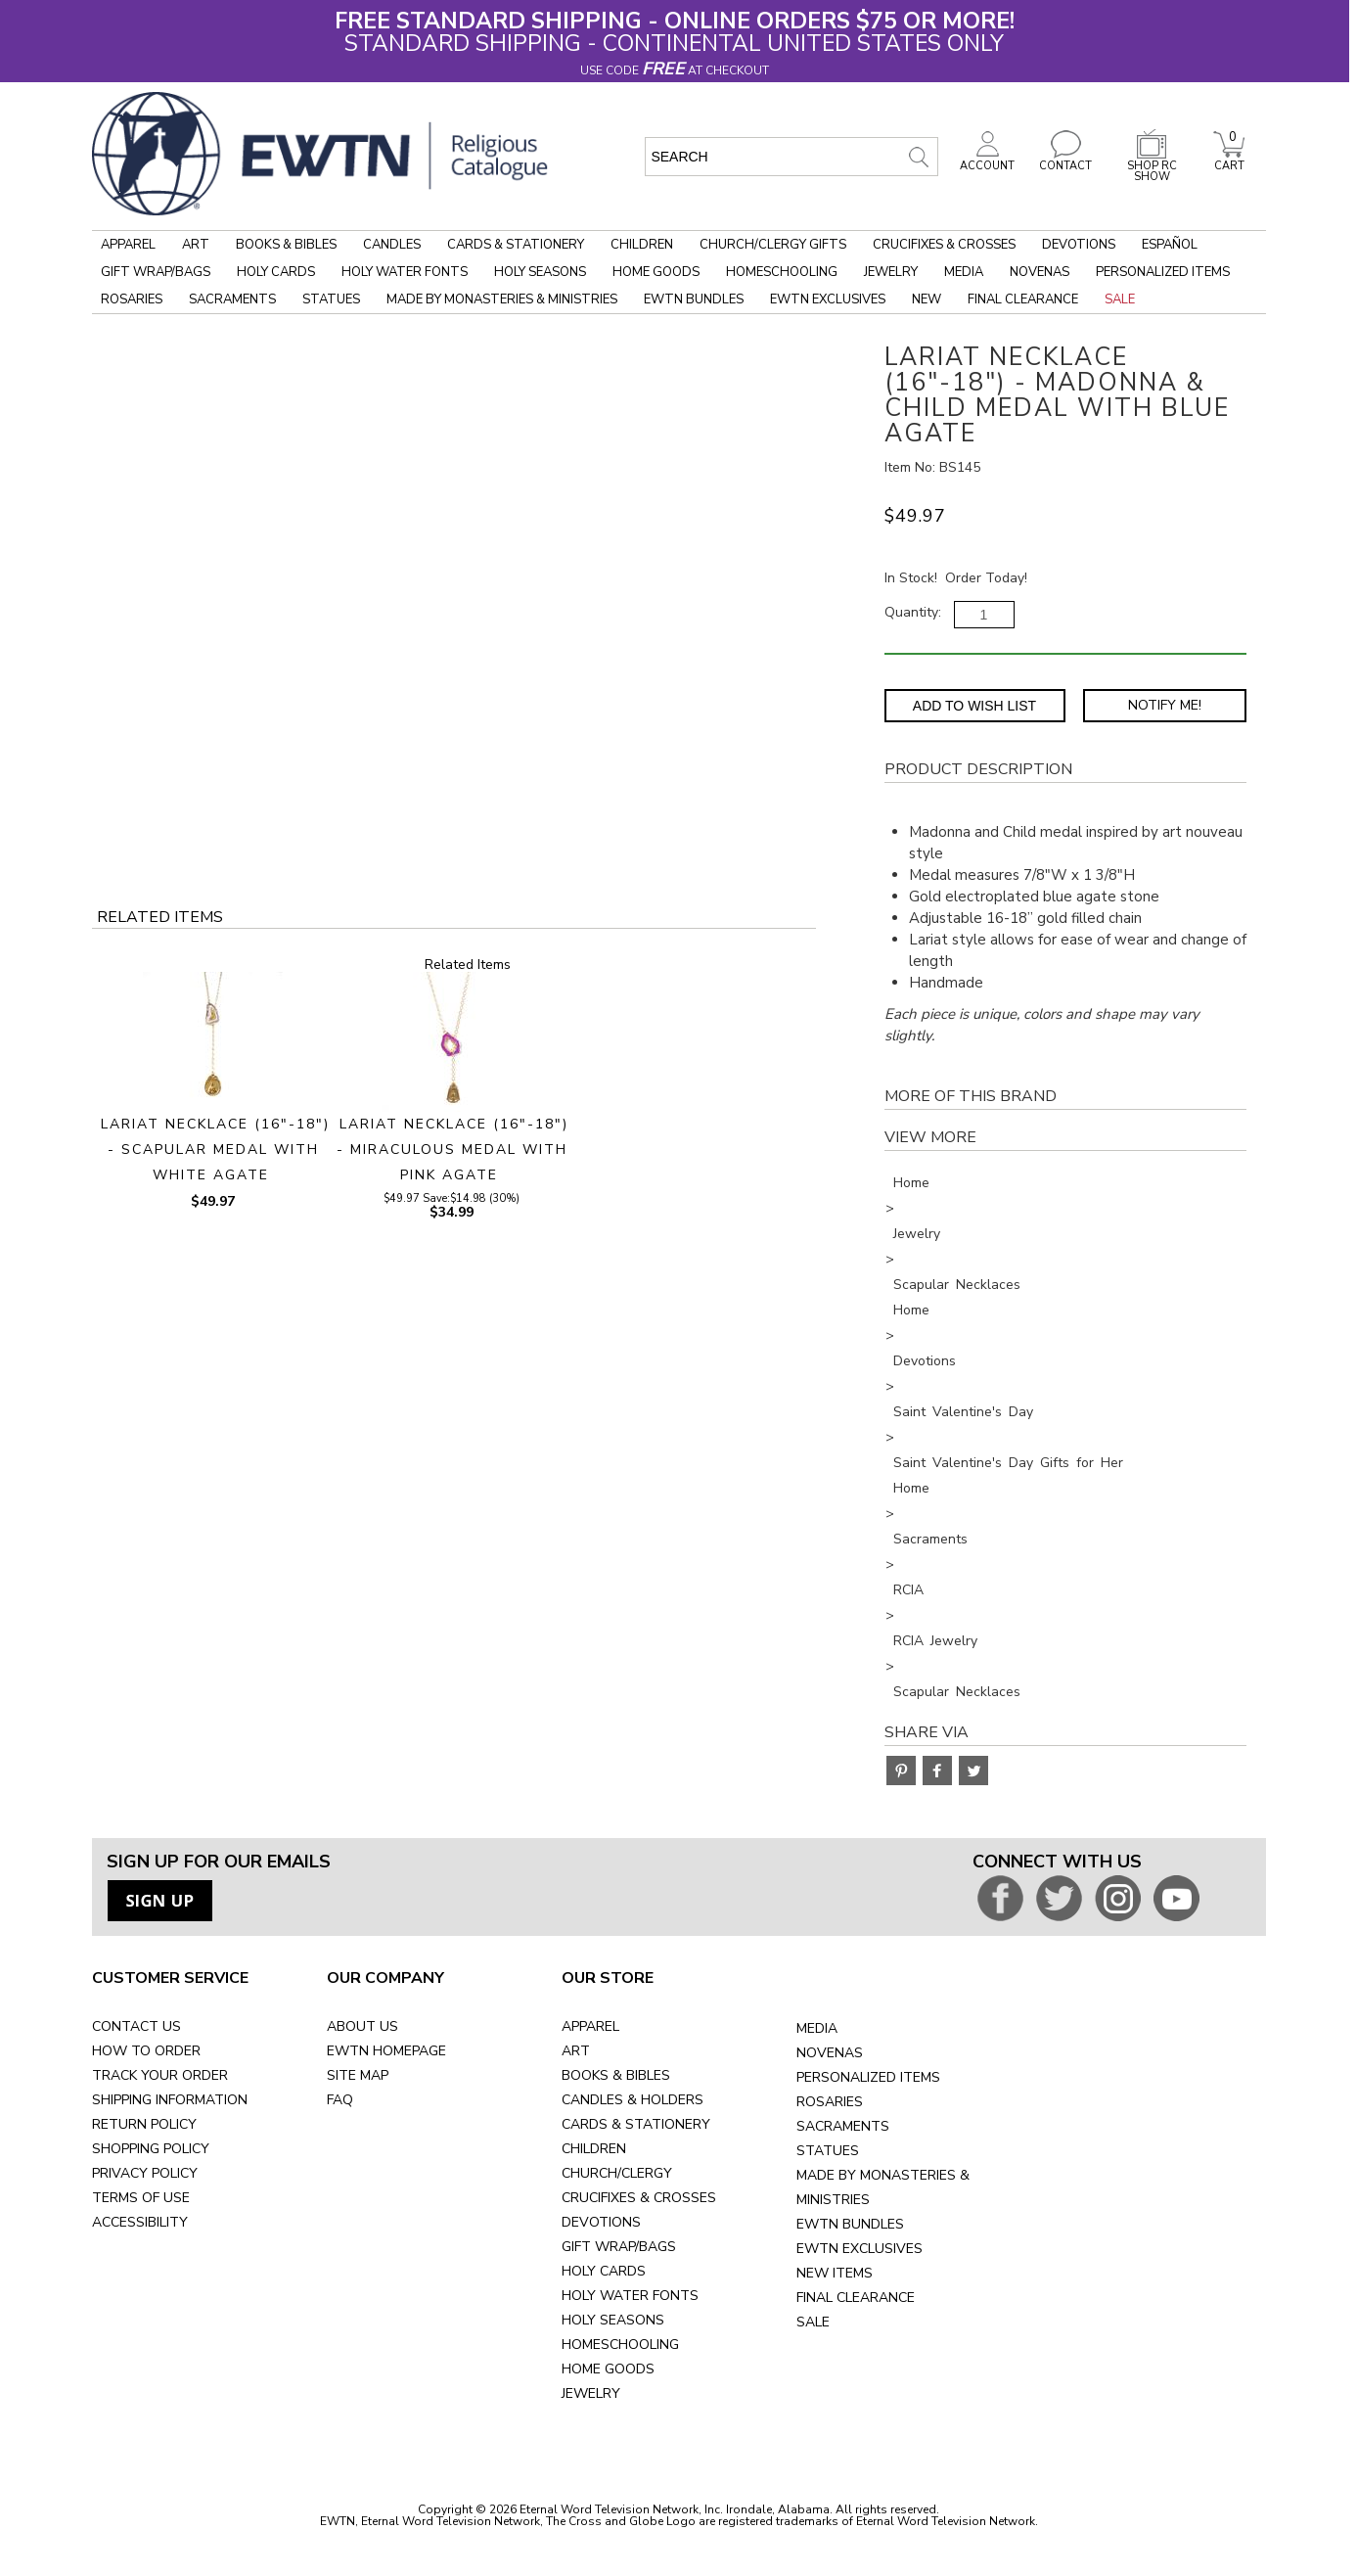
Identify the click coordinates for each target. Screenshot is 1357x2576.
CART (1229, 160)
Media (963, 272)
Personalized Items (1163, 272)
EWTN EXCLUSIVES (859, 2248)
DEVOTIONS (601, 2222)
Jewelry (891, 272)
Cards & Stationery (515, 244)
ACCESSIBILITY (140, 2222)
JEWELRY (591, 2393)
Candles (392, 244)
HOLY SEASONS (613, 2320)
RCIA (908, 1590)
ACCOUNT (987, 160)
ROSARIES (829, 2102)
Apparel (128, 244)
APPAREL (590, 2026)
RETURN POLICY (144, 2124)
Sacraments (232, 299)
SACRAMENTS (842, 2126)
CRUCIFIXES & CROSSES (639, 2197)
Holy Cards (276, 272)
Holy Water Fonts (404, 272)
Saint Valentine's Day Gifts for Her (1008, 1462)
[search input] (791, 156)
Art (195, 244)
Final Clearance (1023, 299)
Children (642, 244)
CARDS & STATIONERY (636, 2124)
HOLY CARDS (604, 2271)
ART (576, 2051)
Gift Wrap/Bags (155, 272)
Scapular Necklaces (956, 1284)
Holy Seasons (540, 272)
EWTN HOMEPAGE (386, 2051)
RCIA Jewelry (935, 1641)
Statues (331, 299)
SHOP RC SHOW (1151, 166)
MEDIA (816, 2028)
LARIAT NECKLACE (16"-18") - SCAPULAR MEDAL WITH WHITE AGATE (215, 1149)
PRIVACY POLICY (145, 2173)
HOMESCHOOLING (620, 2344)
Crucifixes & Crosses (944, 244)
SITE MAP (357, 2075)
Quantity (911, 612)
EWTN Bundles (694, 299)
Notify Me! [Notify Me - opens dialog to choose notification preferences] (1164, 705)
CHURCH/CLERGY (617, 2173)
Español (1170, 244)
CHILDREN (594, 2148)
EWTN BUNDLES (850, 2224)
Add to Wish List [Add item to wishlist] (974, 705)
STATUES (827, 2150)
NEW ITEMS (834, 2273)
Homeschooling (781, 272)
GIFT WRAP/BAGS (619, 2246)
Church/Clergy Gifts (773, 244)
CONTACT (1065, 160)
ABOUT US (362, 2026)
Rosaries (131, 299)
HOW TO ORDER (146, 2051)
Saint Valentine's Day (963, 1412)
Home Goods (656, 272)
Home (911, 1182)
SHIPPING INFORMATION (170, 2100)
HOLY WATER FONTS (630, 2295)
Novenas (1039, 272)
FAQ (340, 2100)
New (926, 299)
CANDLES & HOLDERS (632, 2100)
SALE (813, 2322)
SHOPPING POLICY (150, 2148)
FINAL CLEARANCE (855, 2297)
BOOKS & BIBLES (616, 2075)
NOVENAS (829, 2053)
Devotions (1078, 244)
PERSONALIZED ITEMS (868, 2077)
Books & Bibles (286, 244)
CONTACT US (136, 2026)
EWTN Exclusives (827, 299)
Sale (1120, 299)
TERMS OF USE (141, 2197)
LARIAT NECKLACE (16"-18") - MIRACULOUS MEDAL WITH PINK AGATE (453, 1149)
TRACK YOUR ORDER (160, 2075)
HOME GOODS (608, 2369)
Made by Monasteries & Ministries (501, 299)
